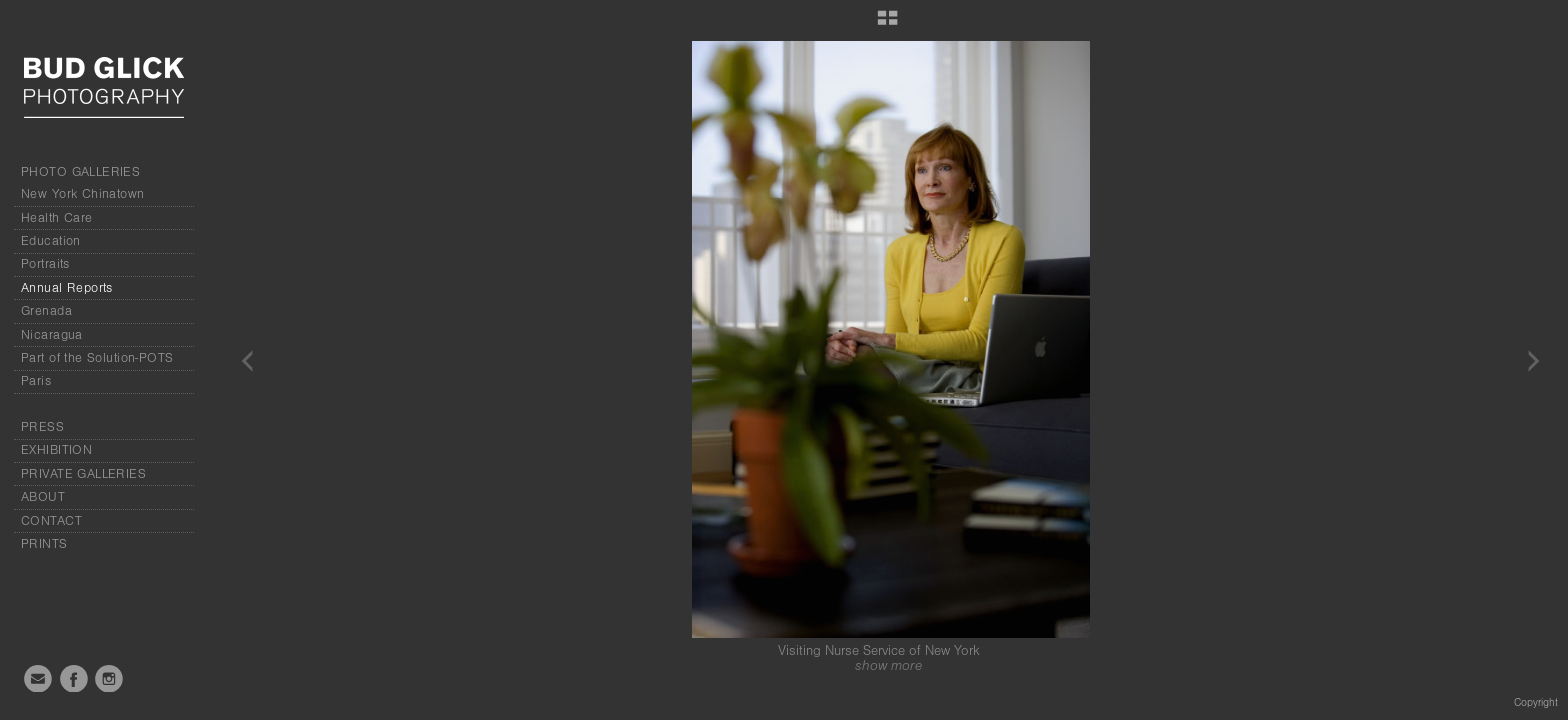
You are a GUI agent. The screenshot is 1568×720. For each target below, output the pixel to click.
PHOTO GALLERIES (80, 172)
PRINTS (44, 544)
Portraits (45, 264)
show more (888, 666)
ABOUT (43, 497)
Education (51, 241)
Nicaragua (52, 335)
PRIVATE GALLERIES (83, 474)
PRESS (42, 427)
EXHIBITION (56, 450)
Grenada (46, 311)
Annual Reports (67, 288)
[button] (887, 25)
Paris (36, 381)
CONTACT (51, 521)
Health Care (57, 218)
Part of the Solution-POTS (97, 358)
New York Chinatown (83, 194)
